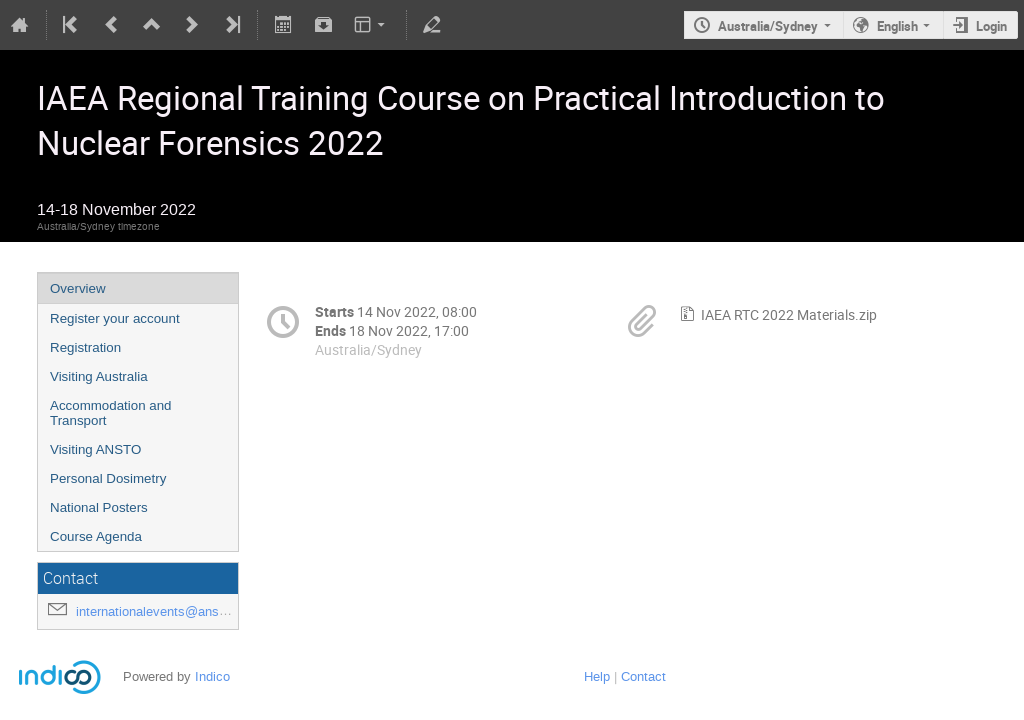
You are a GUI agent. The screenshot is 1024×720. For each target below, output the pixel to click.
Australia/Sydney (768, 26)
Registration (85, 347)
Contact (643, 676)
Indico (212, 676)
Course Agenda (96, 536)
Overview (78, 288)
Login (991, 26)
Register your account (115, 318)
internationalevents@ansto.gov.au (174, 611)
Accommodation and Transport (111, 413)
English (897, 26)
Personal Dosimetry (108, 478)
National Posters (99, 507)
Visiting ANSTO (95, 449)
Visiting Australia (99, 376)
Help (597, 676)
